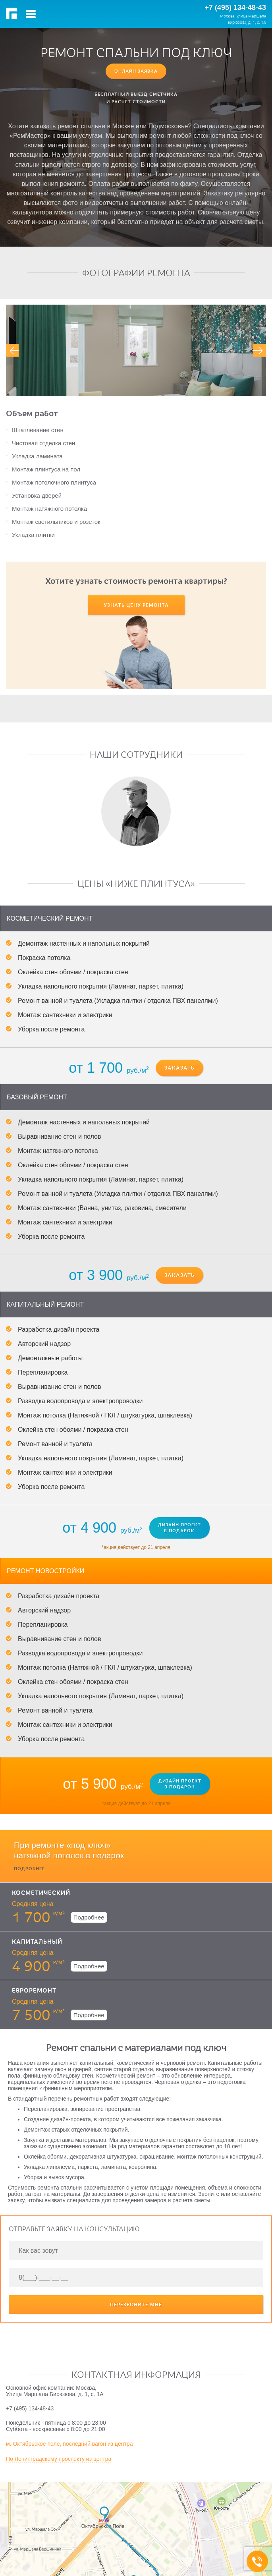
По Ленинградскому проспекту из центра (58, 2416)
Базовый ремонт (37, 1054)
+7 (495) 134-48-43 (235, 7)
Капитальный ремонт (45, 1262)
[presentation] (12, 350)
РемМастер (13, 14)
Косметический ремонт (50, 876)
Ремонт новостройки (45, 1528)
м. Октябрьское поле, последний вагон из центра (69, 2401)
